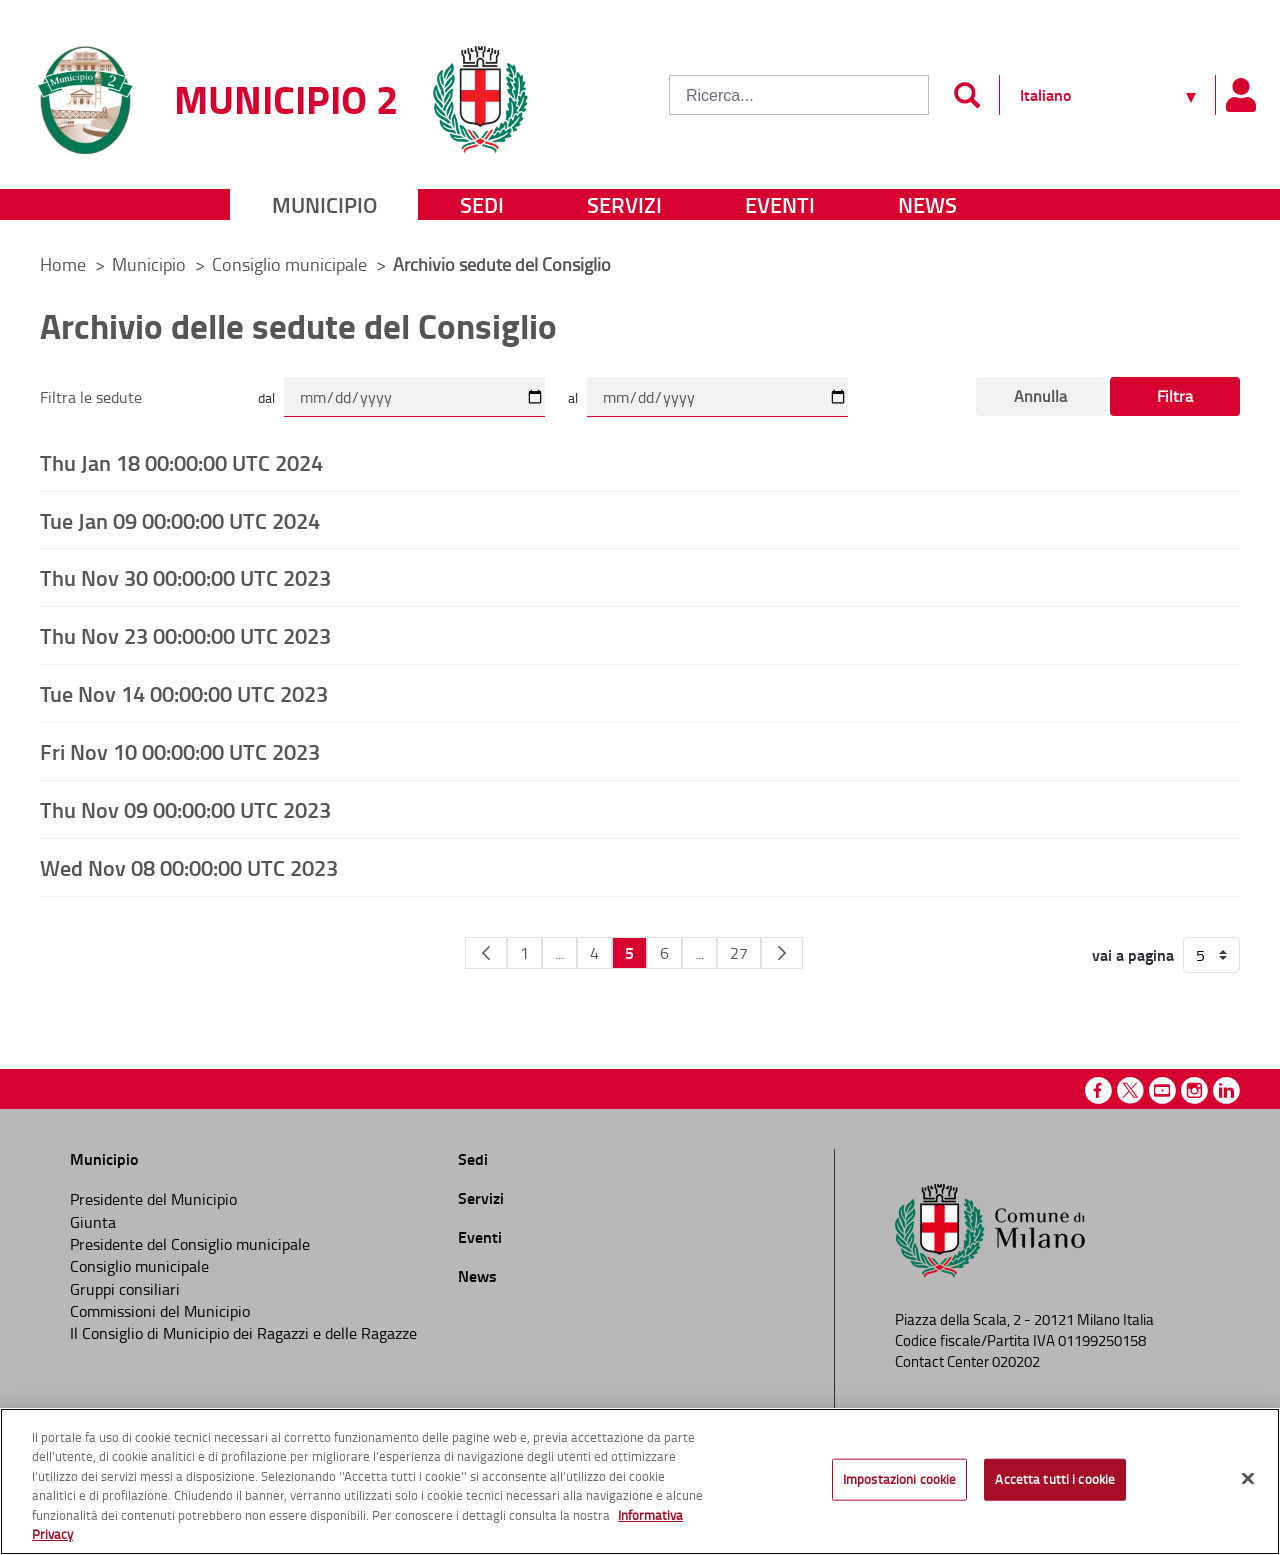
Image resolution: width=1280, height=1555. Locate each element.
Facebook (1098, 1090)
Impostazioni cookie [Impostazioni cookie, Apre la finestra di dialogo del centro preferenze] (899, 1479)
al (573, 397)
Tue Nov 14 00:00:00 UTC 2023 (184, 693)
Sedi (482, 204)
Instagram (1194, 1090)
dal (266, 397)
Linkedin (1226, 1090)
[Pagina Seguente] (782, 953)
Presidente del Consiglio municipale (190, 1244)
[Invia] (966, 95)
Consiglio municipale (291, 264)
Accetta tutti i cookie (1055, 1479)
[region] (640, 1481)
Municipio (324, 204)
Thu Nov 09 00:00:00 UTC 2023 (185, 809)
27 (739, 953)
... (559, 953)
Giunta (93, 1222)
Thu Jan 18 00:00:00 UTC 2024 (181, 462)
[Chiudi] (1248, 1479)
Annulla (1040, 396)
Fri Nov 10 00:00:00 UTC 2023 (180, 751)
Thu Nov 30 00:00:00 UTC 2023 (185, 577)
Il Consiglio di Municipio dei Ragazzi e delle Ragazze (243, 1333)
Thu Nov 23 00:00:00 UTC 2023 (185, 635)
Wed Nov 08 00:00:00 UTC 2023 (189, 867)
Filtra (1175, 396)
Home (63, 264)
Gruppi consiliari (125, 1289)
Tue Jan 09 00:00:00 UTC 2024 (180, 520)
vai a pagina (1133, 955)
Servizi (624, 204)
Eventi (780, 204)
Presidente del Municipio (153, 1199)
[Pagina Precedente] (486, 953)
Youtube (1162, 1090)
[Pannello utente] (1240, 95)
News (927, 204)
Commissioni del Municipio (160, 1311)
